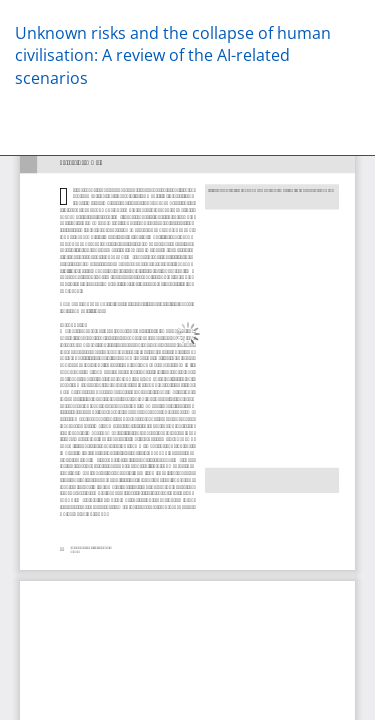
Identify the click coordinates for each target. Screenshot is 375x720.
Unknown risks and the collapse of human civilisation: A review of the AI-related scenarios (173, 56)
